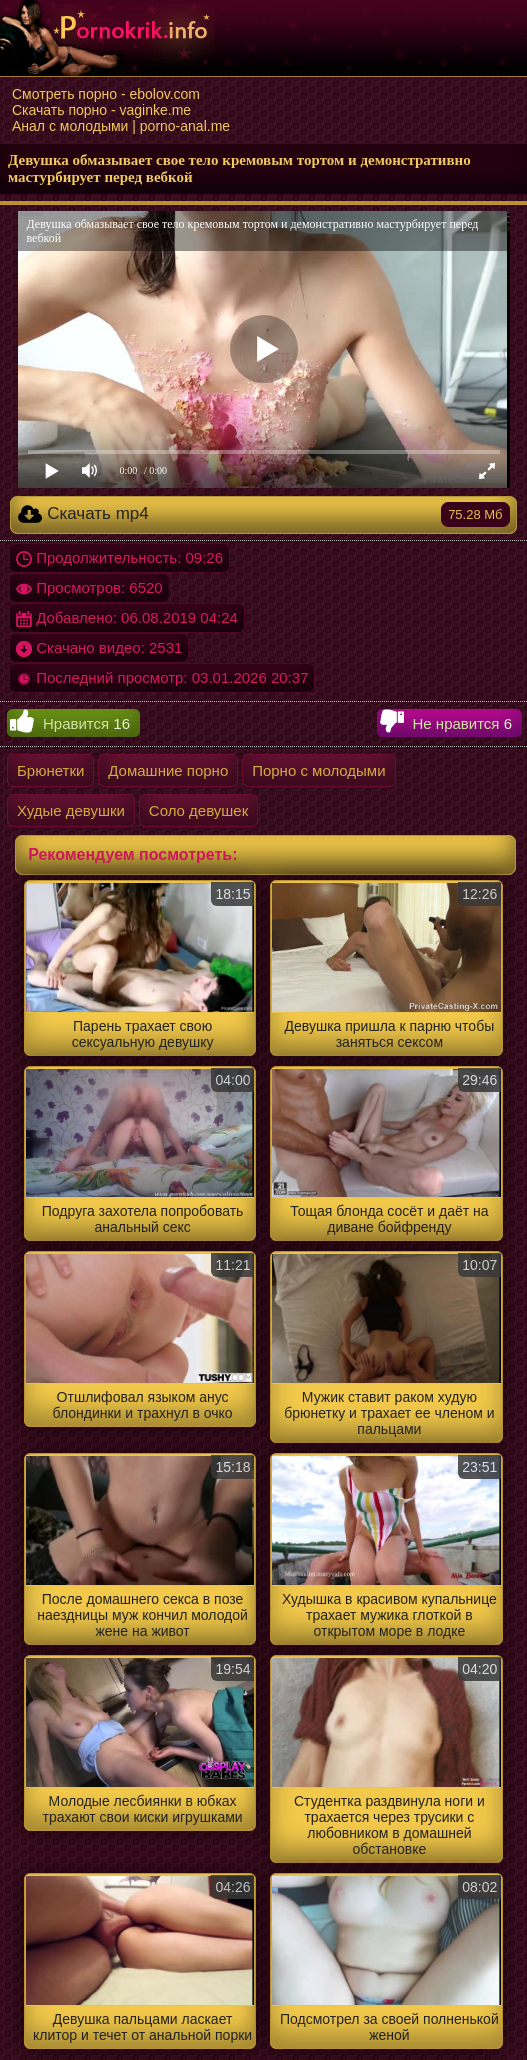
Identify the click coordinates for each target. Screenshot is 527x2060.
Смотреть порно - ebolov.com (106, 94)
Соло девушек (198, 810)
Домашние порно (168, 770)
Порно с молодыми (318, 770)
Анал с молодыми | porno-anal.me (121, 126)
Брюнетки (50, 770)
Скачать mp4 (263, 514)
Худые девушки (71, 810)
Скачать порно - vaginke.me (101, 110)
